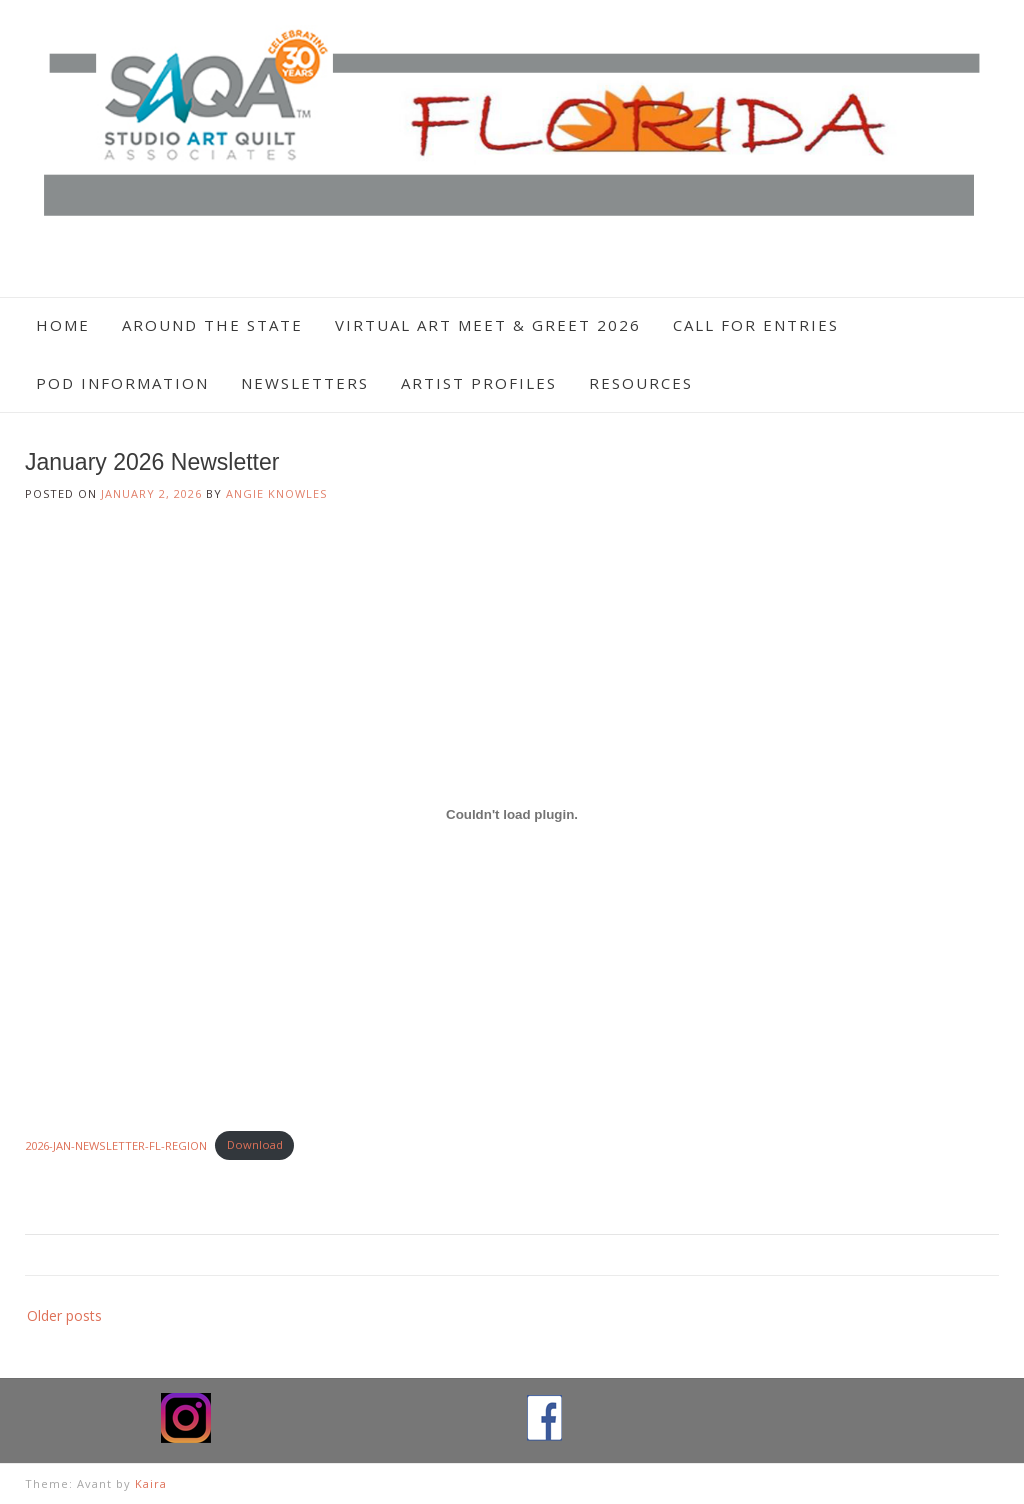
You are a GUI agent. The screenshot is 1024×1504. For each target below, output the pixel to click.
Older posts (64, 1315)
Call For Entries (756, 325)
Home (63, 325)
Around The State (212, 325)
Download (255, 1144)
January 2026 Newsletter (152, 462)
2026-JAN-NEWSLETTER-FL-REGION (116, 1144)
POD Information (122, 383)
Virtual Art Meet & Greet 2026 (488, 325)
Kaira (151, 1483)
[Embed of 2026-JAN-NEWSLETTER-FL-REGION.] (512, 815)
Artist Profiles (479, 383)
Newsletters (305, 383)
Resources (641, 383)
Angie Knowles (276, 493)
